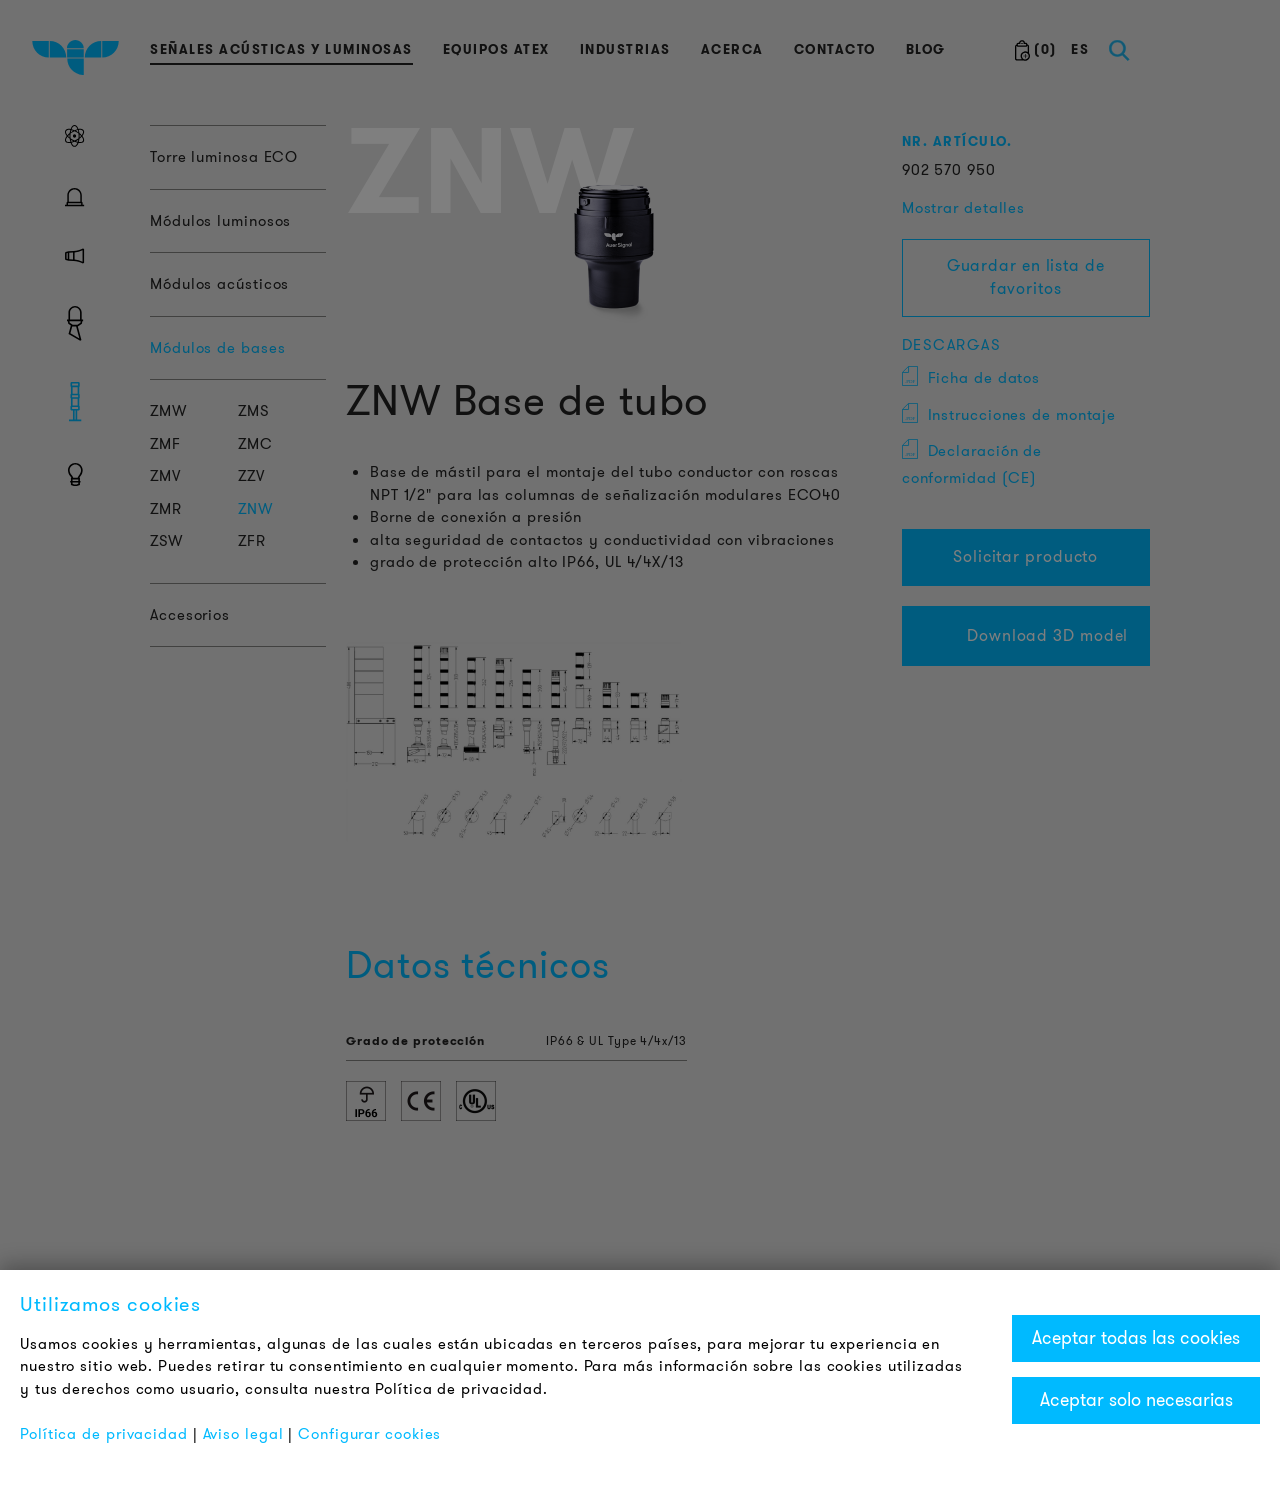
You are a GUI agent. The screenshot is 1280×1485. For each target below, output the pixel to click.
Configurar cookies (369, 1434)
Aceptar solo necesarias (1136, 1400)
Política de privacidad (104, 1434)
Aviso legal (243, 1434)
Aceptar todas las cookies (1136, 1338)
